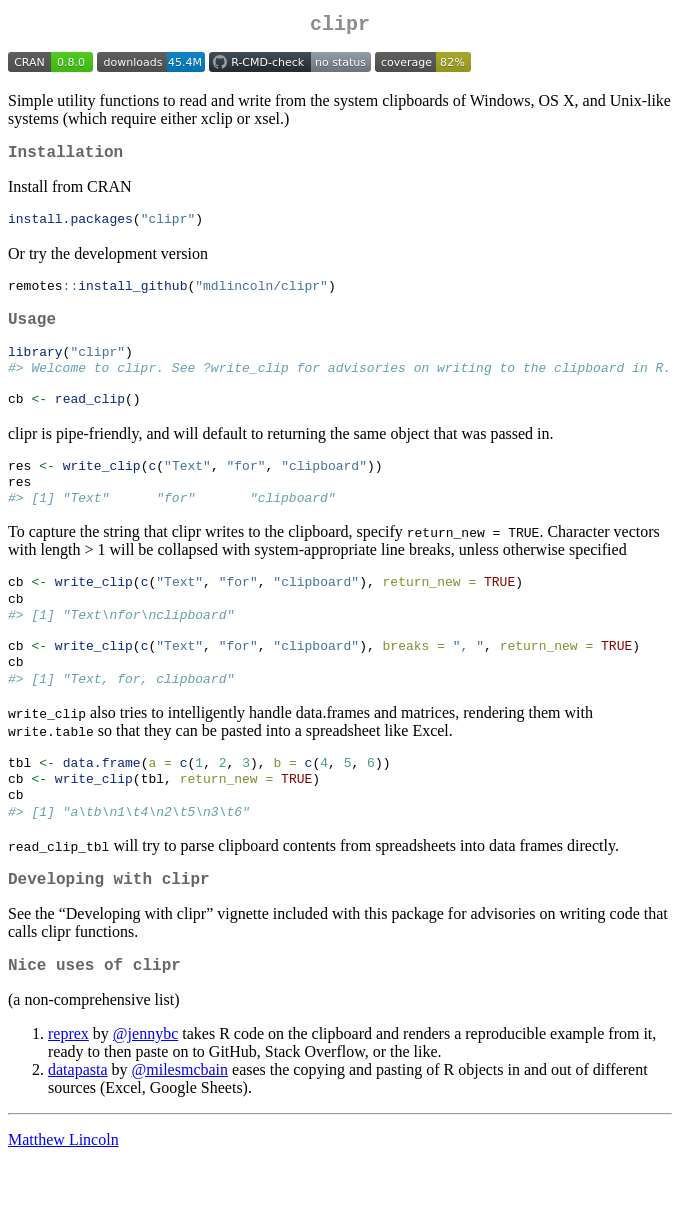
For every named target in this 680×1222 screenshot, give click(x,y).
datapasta (78, 1126)
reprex (68, 1090)
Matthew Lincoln (63, 1196)
